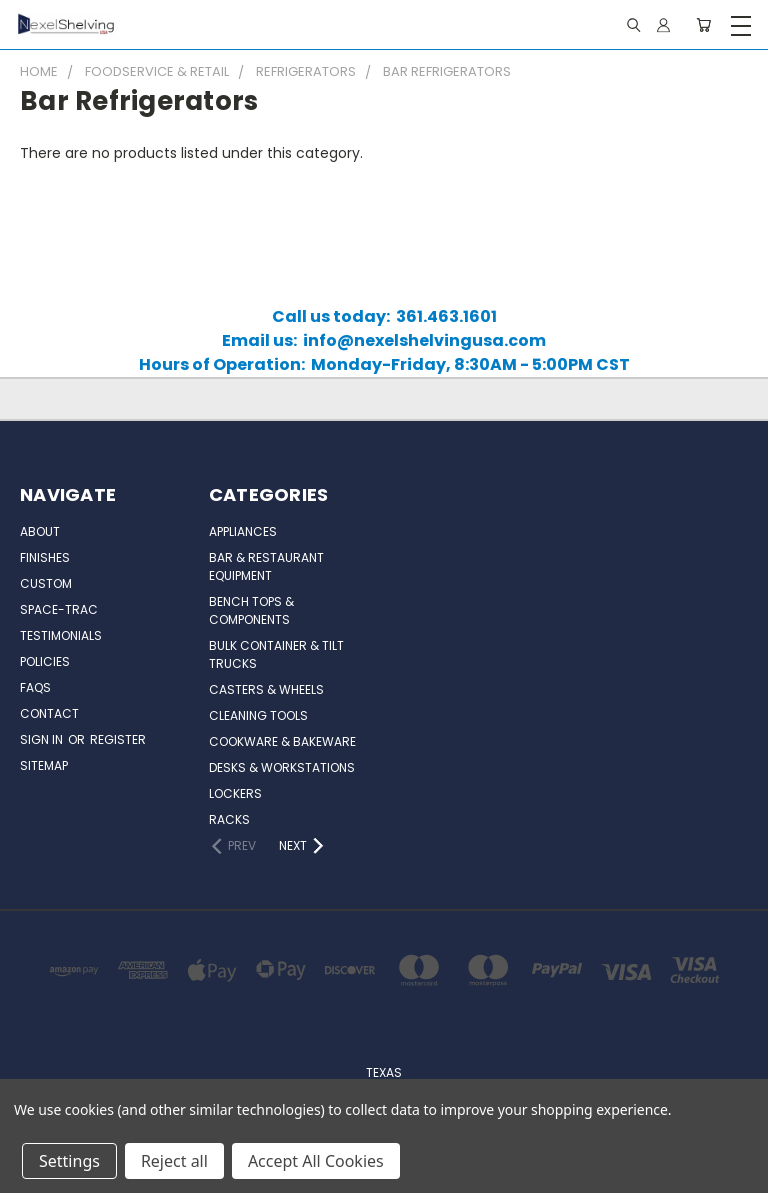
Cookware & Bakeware (282, 741)
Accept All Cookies (316, 1161)
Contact (49, 713)
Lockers (235, 793)
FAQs (35, 687)
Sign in (43, 739)
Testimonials (61, 635)
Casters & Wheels (266, 689)
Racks (229, 819)
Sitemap (44, 765)
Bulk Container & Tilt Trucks (276, 654)
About (40, 531)
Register (118, 739)
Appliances (243, 531)
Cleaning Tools (258, 715)
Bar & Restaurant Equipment (266, 566)
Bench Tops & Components (251, 610)
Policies (45, 661)
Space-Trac (59, 609)
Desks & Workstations (282, 767)
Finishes (45, 557)
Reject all (174, 1161)
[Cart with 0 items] (703, 25)
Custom (46, 583)
